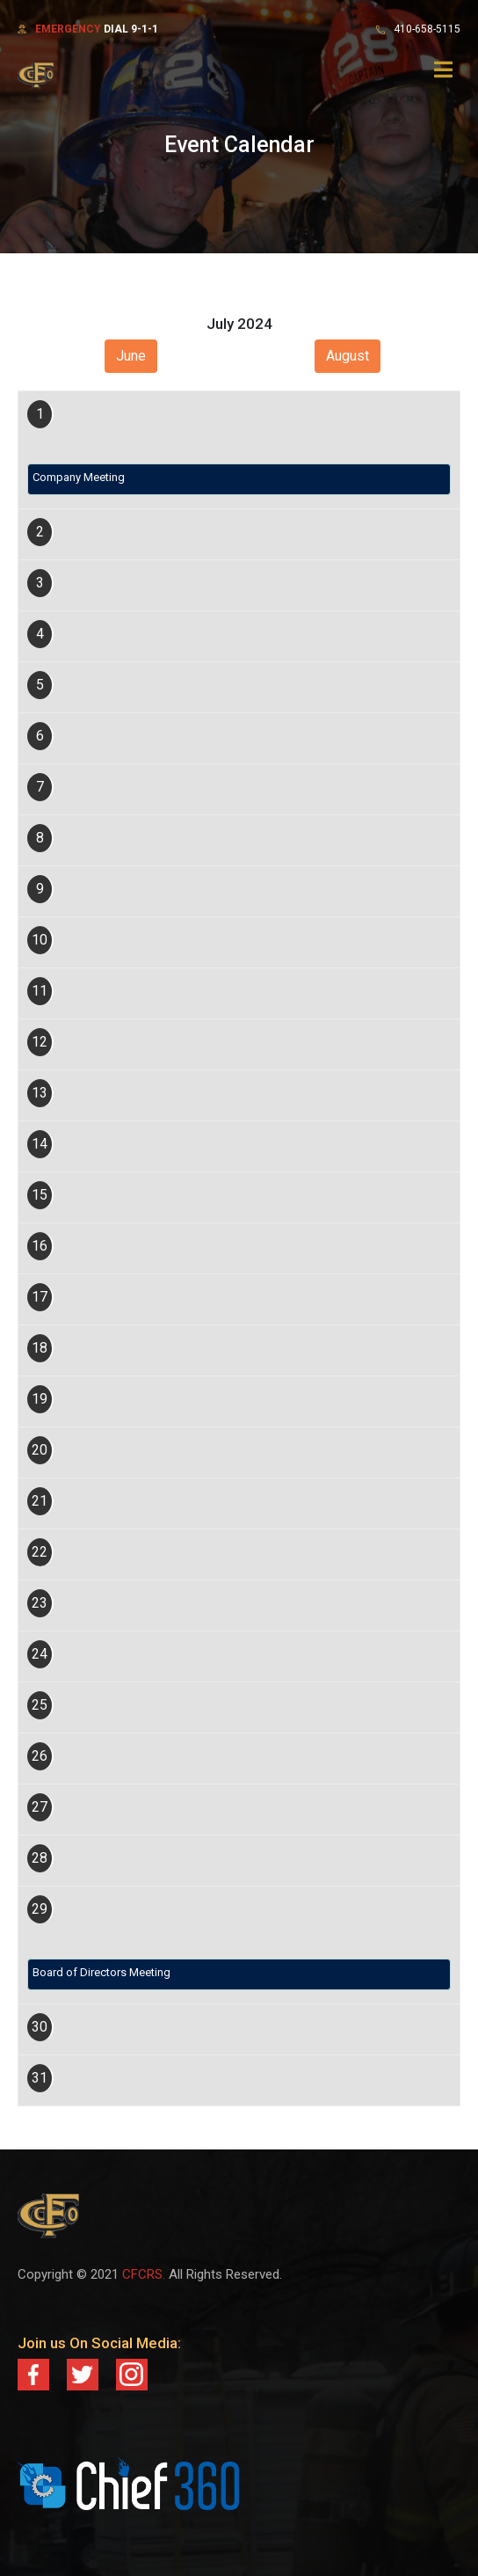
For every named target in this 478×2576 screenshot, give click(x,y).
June (131, 355)
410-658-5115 (427, 29)
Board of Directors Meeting (101, 1972)
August (347, 355)
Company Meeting (79, 477)
